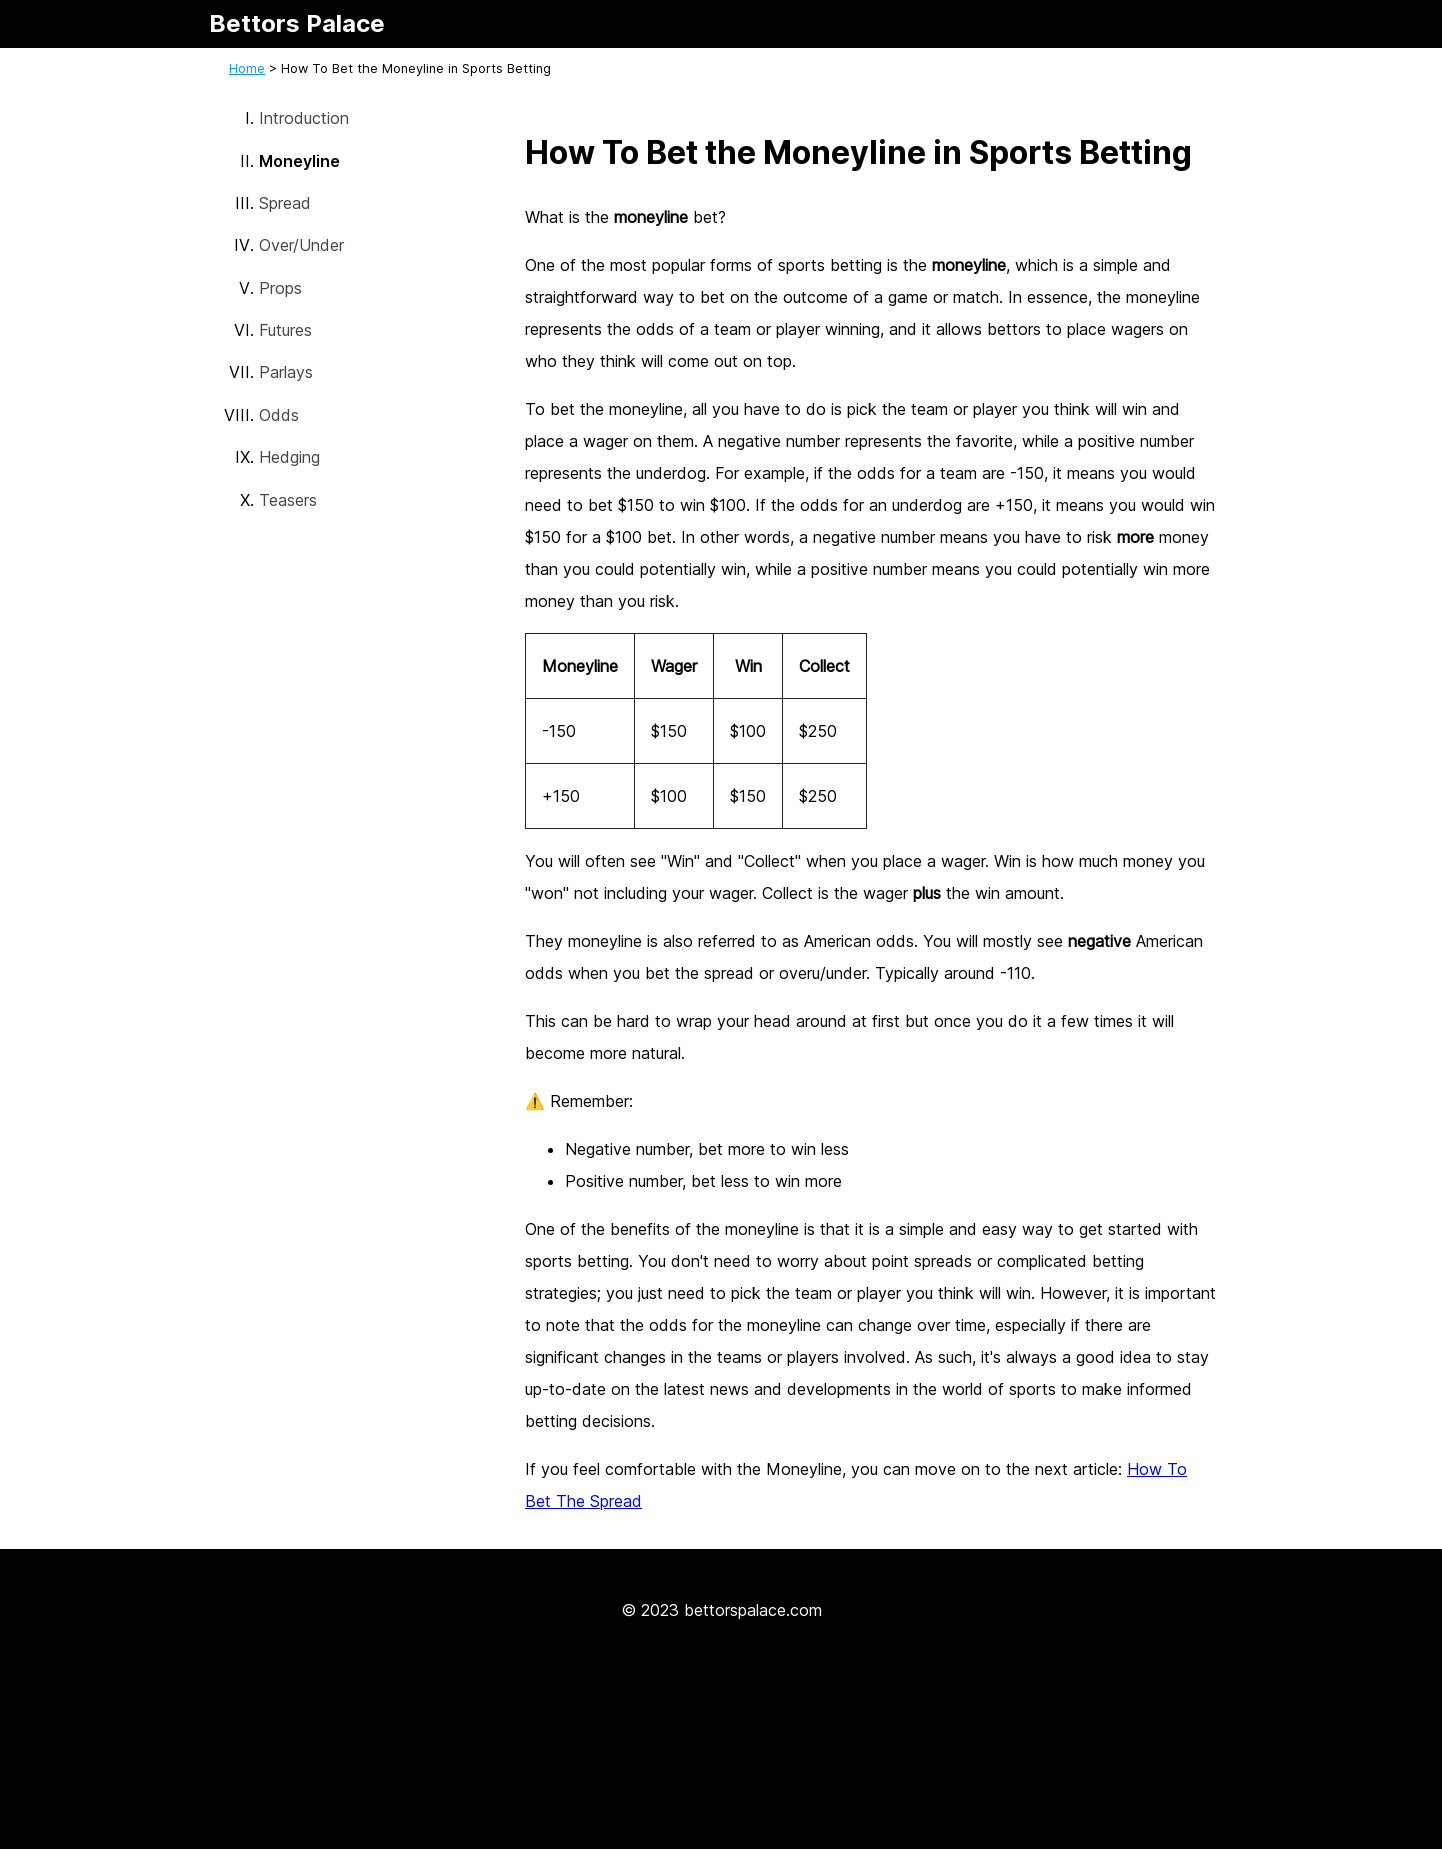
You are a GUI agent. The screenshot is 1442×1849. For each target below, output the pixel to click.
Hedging (289, 457)
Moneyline (299, 161)
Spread (285, 203)
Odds (279, 415)
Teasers (288, 500)
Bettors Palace (297, 23)
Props (280, 288)
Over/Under (301, 245)
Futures (285, 330)
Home (247, 68)
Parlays (286, 372)
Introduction (304, 118)
